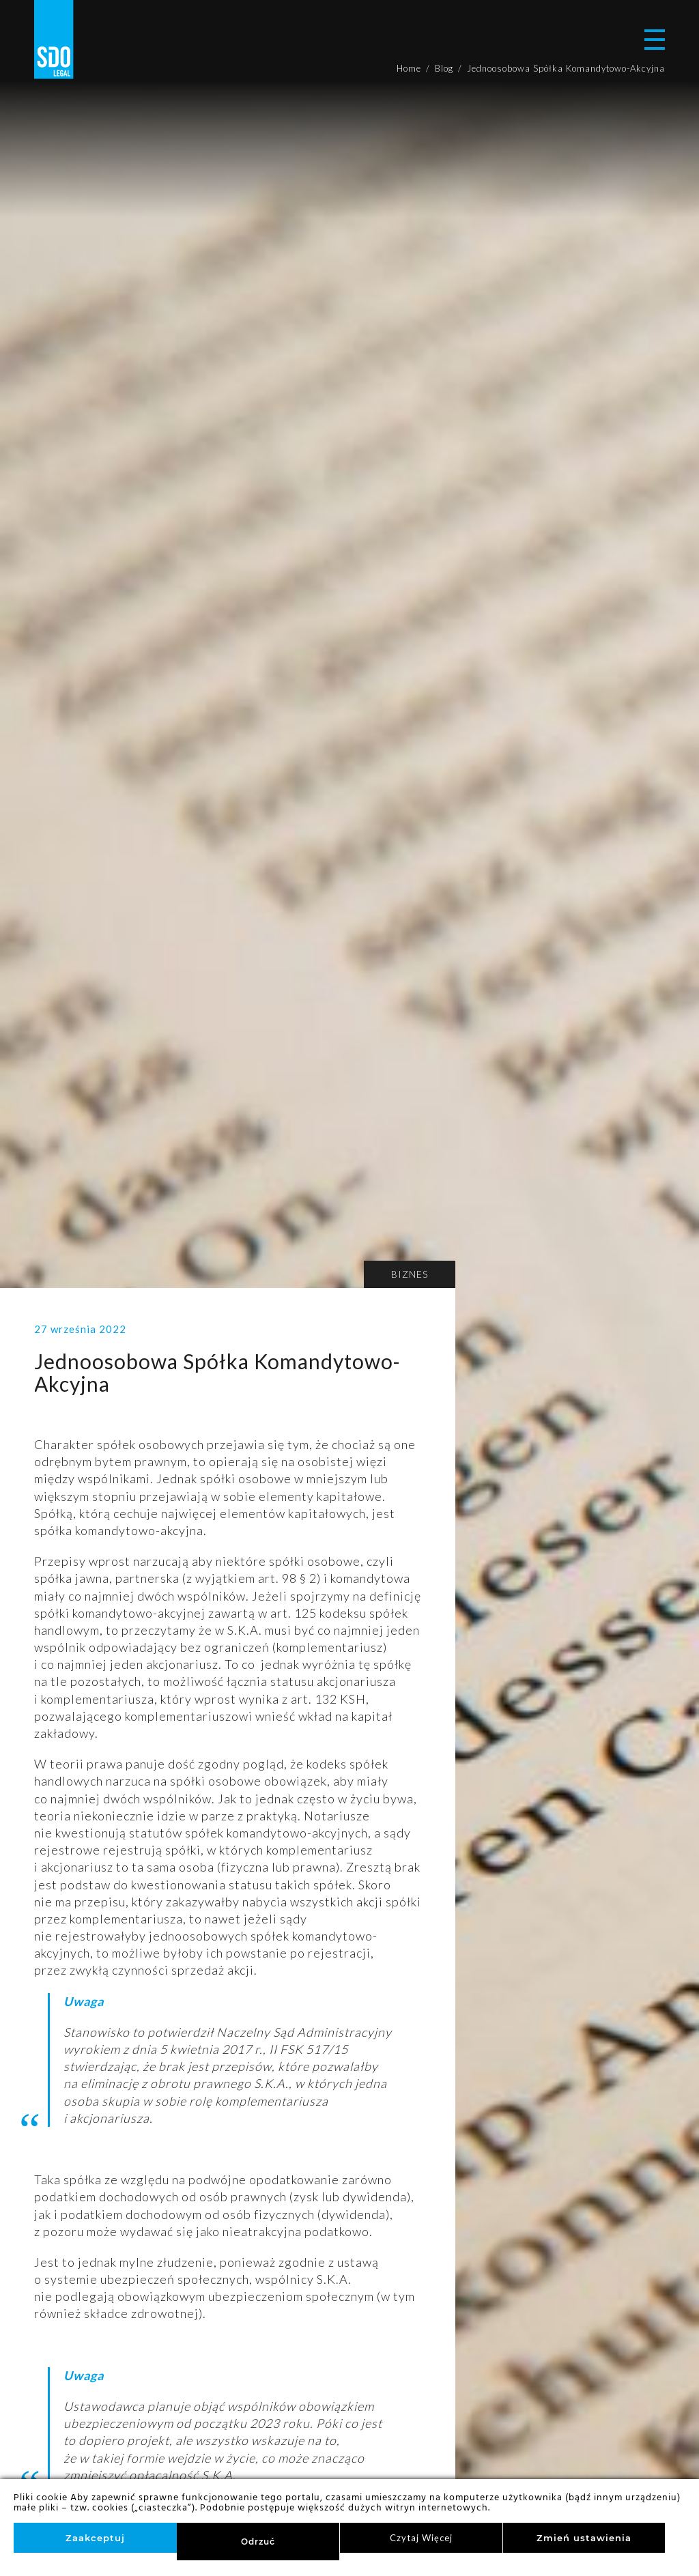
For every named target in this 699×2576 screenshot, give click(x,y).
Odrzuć (258, 2541)
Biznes (409, 1274)
